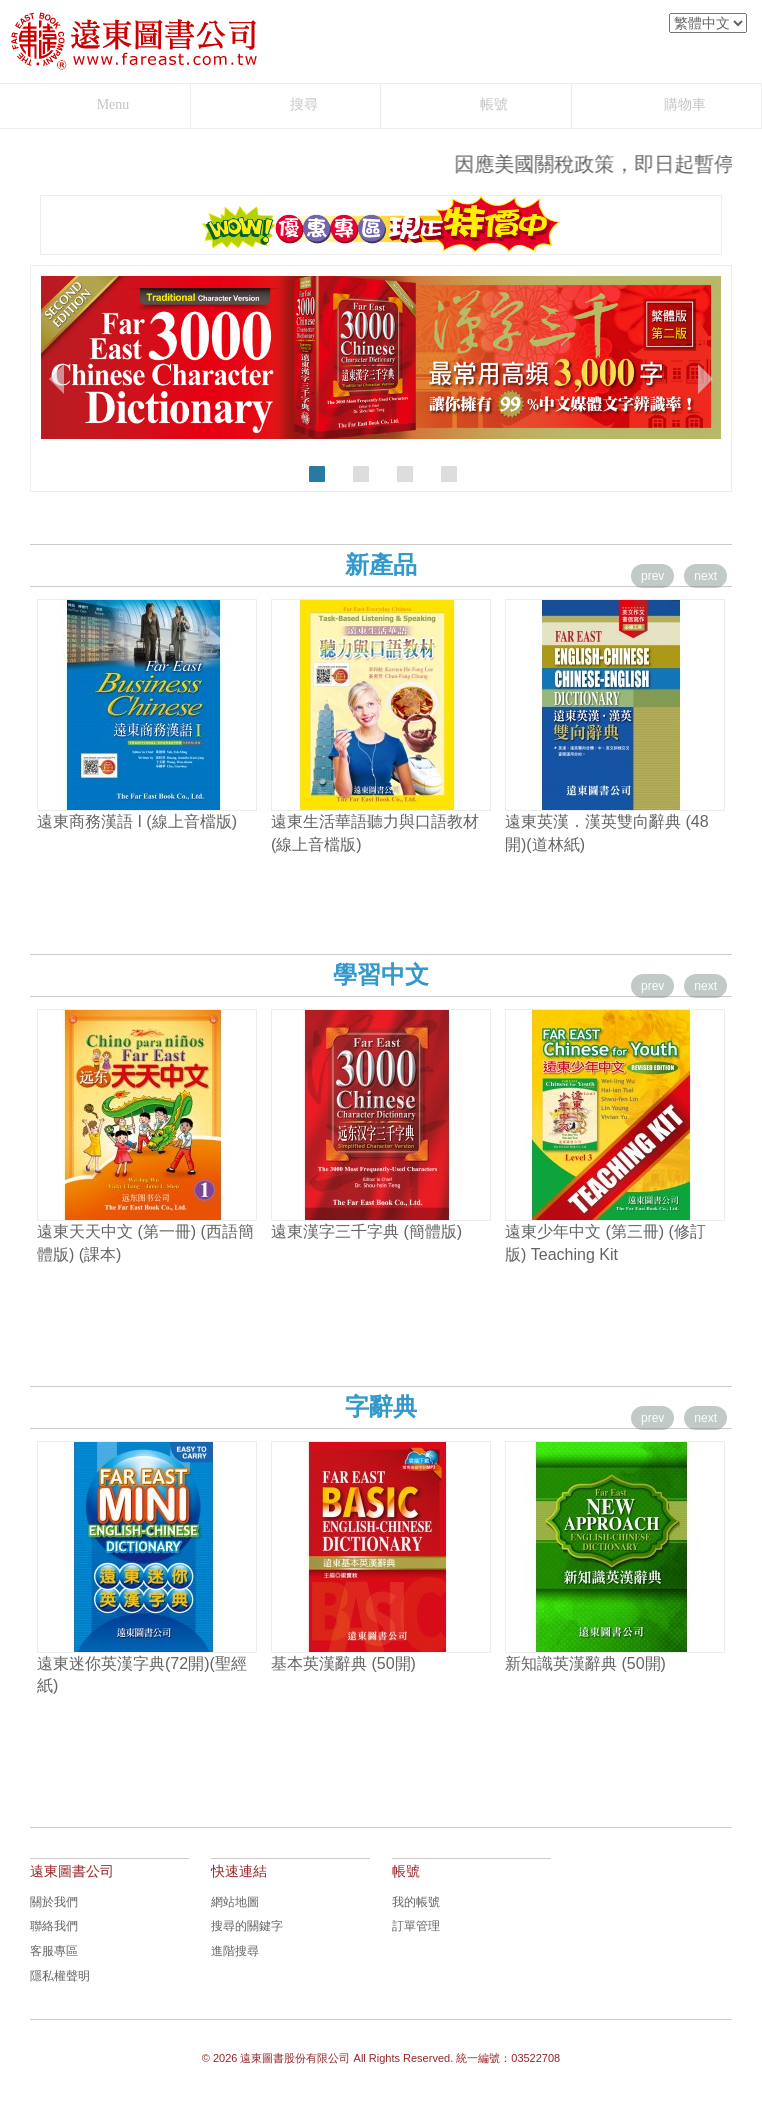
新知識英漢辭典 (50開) (585, 1663)
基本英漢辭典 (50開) (343, 1663)
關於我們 (54, 1902)
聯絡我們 (54, 1926)
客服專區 (54, 1951)
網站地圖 (235, 1902)
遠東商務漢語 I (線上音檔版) (137, 821)
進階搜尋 (235, 1951)
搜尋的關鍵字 (247, 1926)
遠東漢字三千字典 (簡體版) (366, 1231)
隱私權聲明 (60, 1976)
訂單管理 (416, 1926)
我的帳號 (416, 1902)
